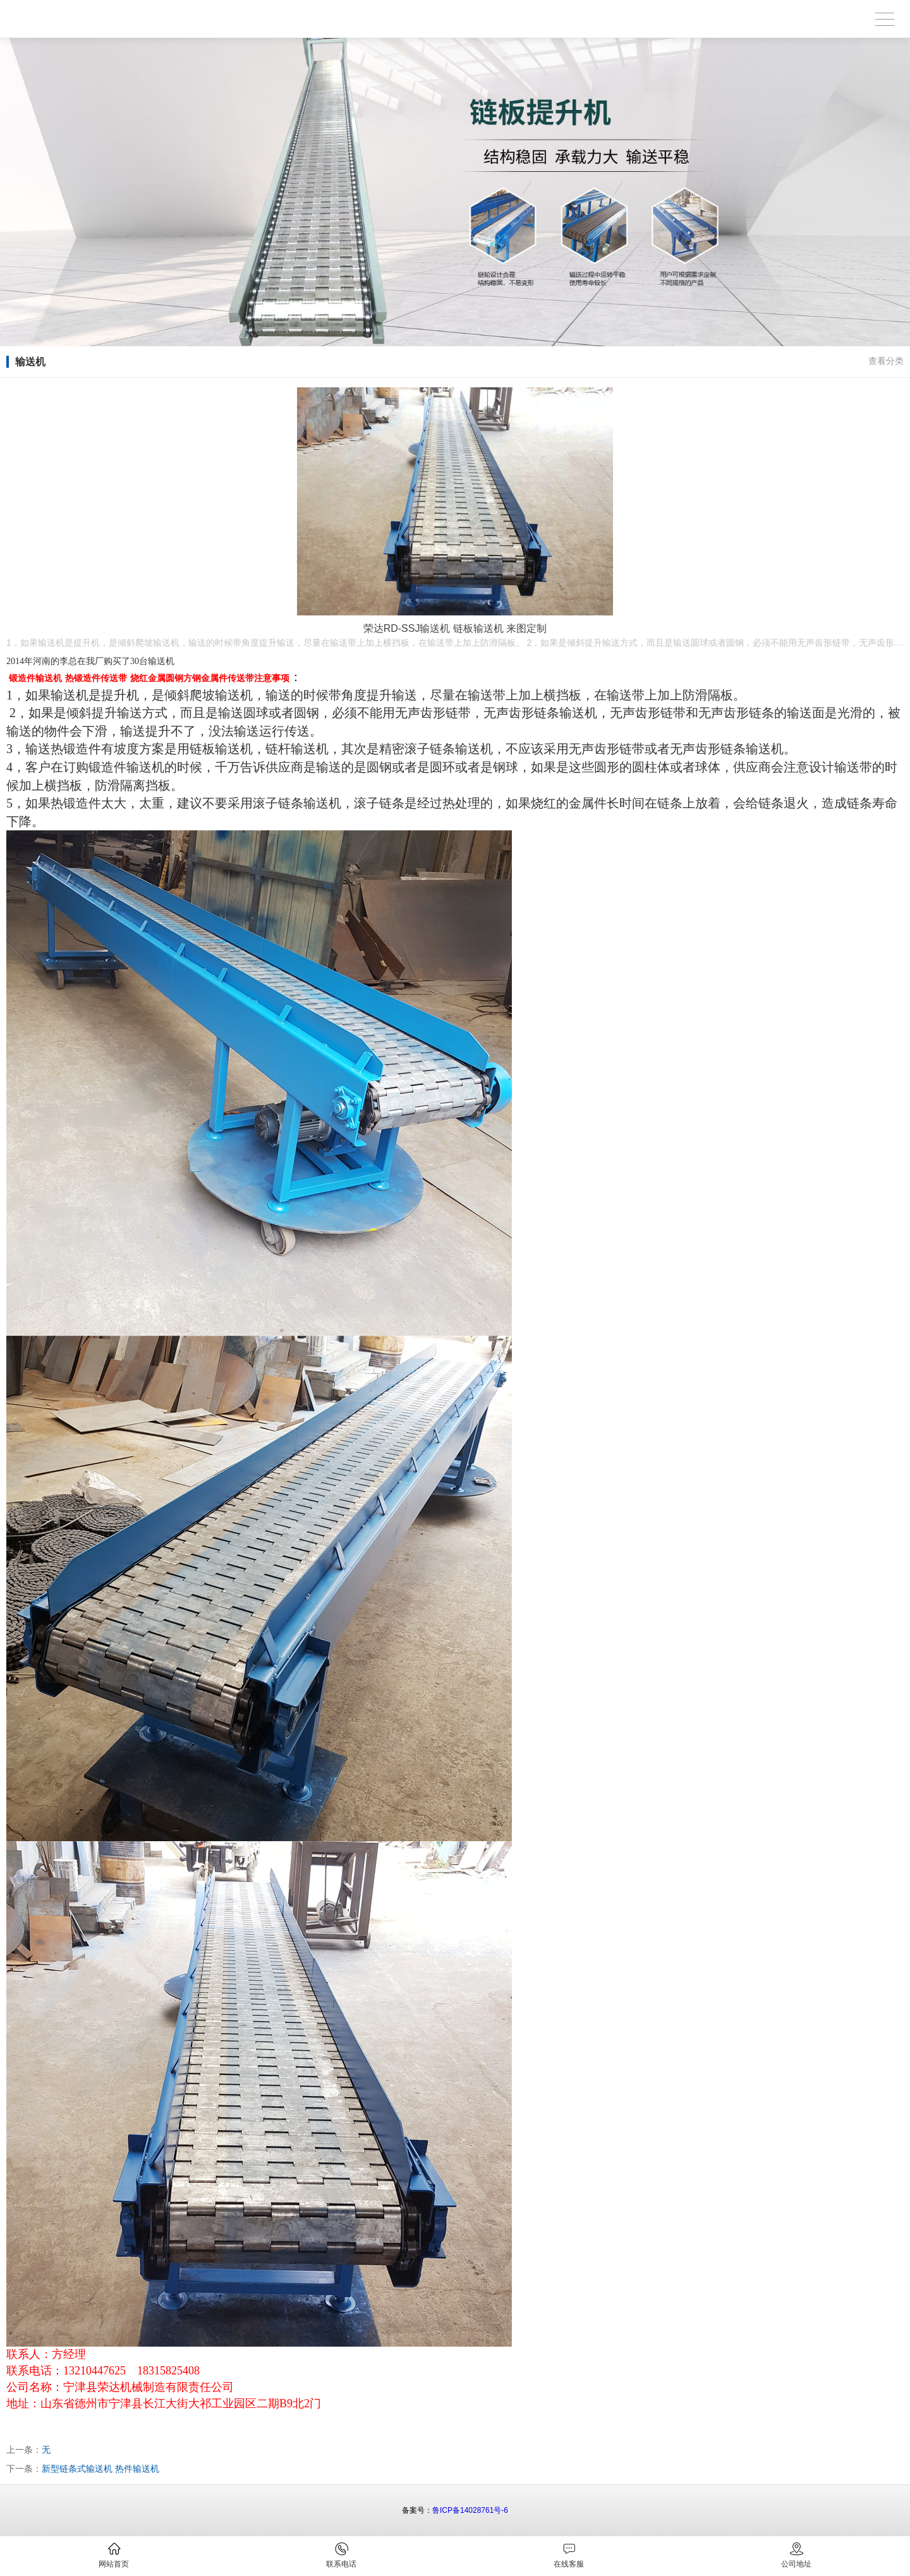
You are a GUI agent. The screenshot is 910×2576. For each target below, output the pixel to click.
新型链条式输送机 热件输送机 (100, 2469)
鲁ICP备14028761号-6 (470, 2510)
